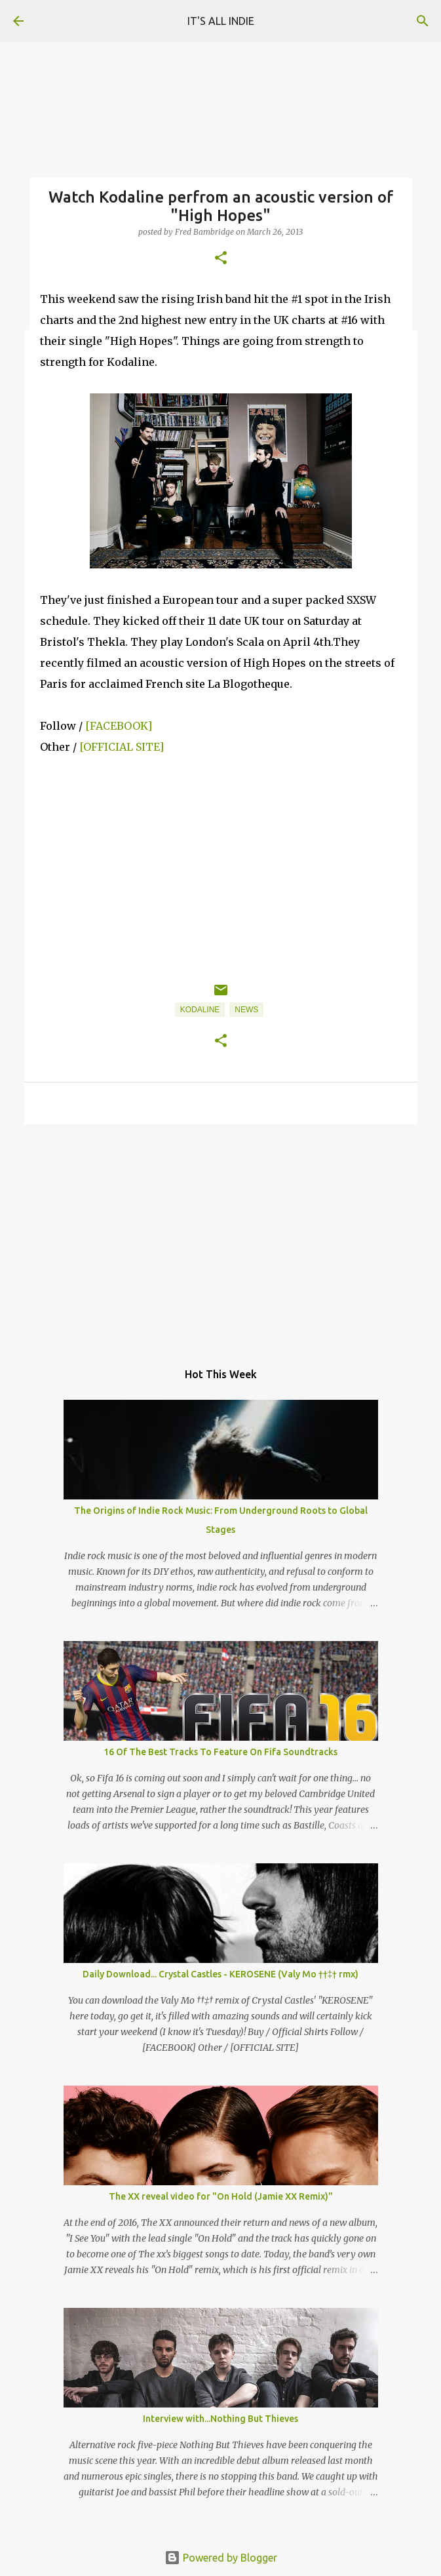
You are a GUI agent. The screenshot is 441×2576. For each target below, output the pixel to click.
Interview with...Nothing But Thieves (220, 2418)
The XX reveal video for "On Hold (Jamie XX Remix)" (221, 2196)
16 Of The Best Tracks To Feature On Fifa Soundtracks (220, 1752)
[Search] (423, 21)
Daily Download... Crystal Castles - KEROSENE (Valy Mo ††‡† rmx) (221, 1974)
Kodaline (200, 1009)
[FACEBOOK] (118, 725)
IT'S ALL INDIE (220, 21)
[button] (221, 259)
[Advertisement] (220, 1236)
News (246, 1009)
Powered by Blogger (220, 2558)
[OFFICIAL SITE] (121, 746)
